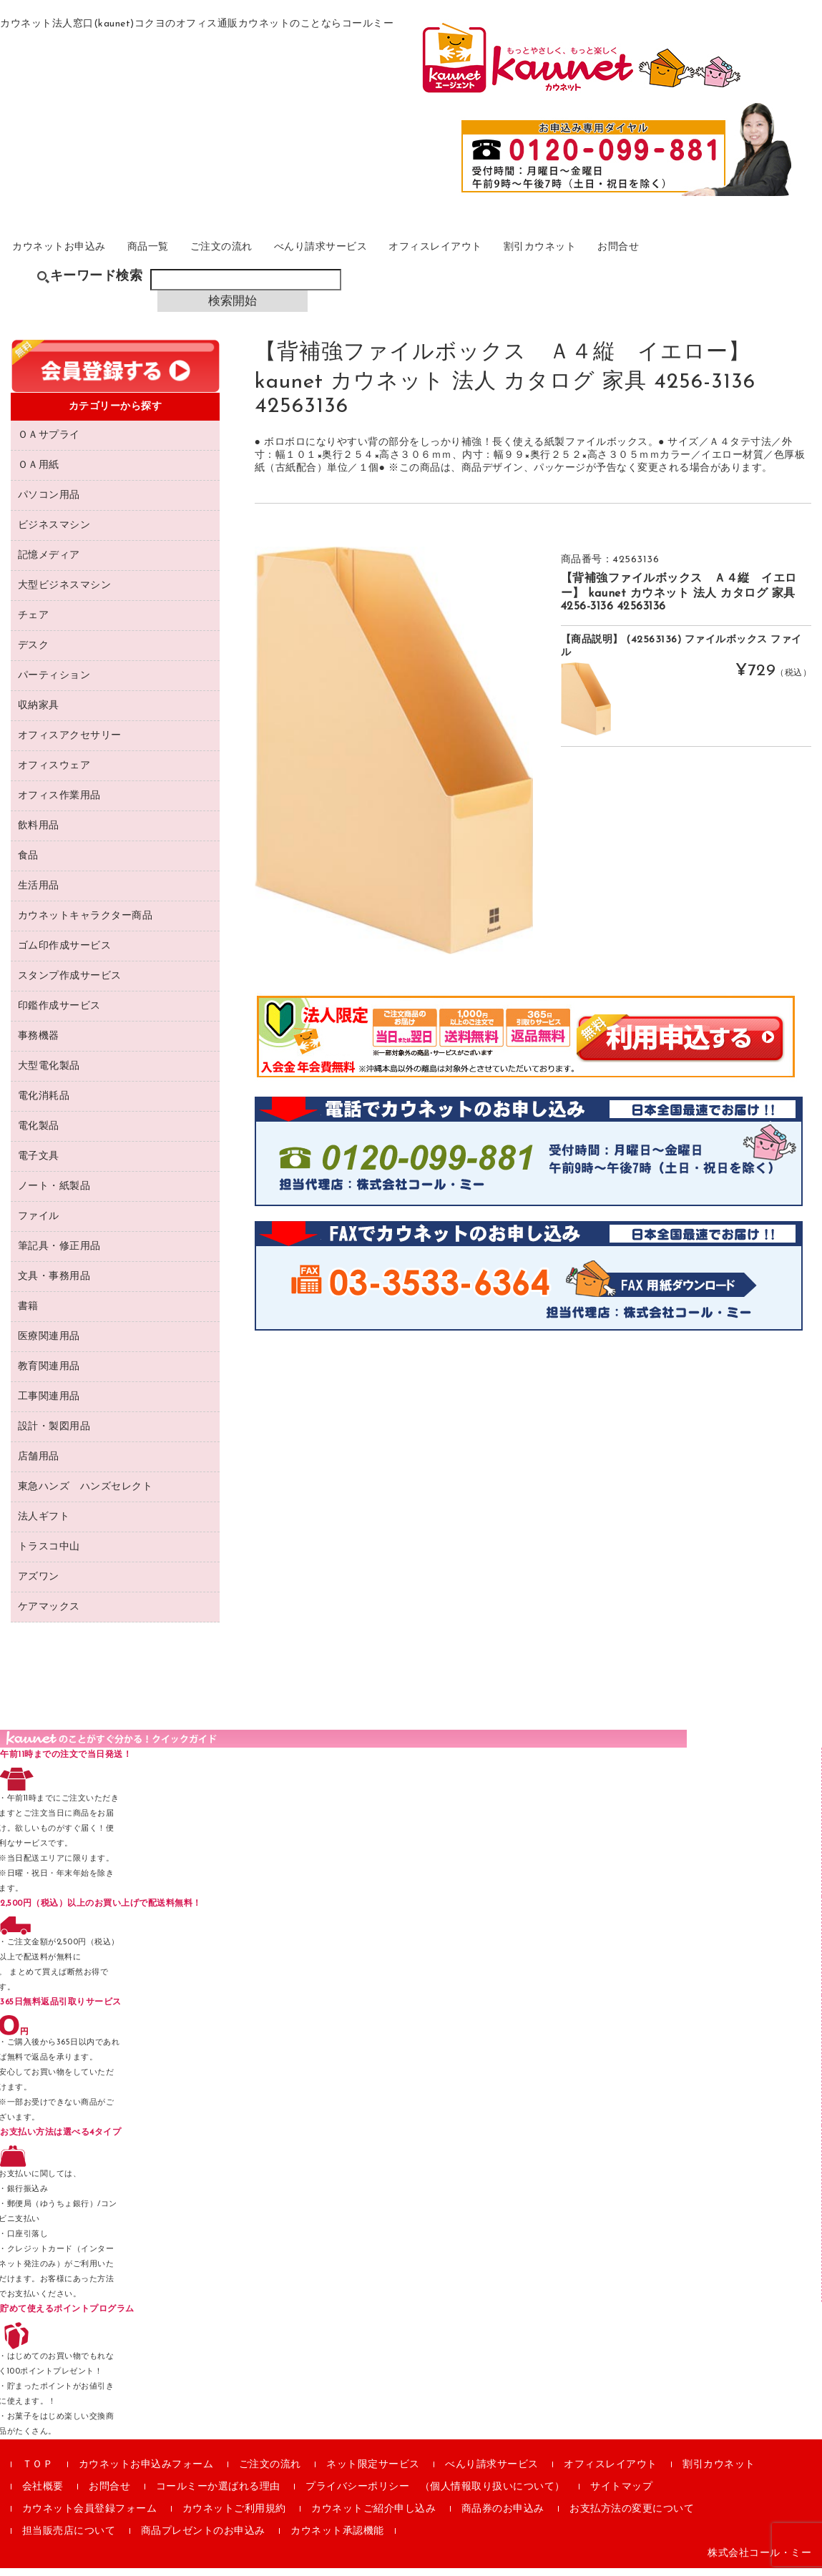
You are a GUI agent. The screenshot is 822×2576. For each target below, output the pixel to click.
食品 (28, 863)
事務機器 (38, 1044)
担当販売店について (69, 2539)
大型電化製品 (49, 1074)
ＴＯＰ (38, 2472)
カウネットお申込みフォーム (146, 2472)
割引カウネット (660, 254)
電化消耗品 (44, 1104)
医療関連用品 (49, 1344)
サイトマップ (621, 2494)
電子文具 (38, 1164)
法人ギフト (44, 1524)
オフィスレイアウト (534, 254)
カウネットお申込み (79, 254)
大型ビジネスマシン (65, 593)
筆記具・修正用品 (59, 1254)
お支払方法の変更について (631, 2517)
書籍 (28, 1314)
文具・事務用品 (54, 1284)
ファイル (38, 1224)
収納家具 (38, 713)
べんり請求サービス (396, 254)
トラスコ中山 (49, 1554)
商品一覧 (187, 254)
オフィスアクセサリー (70, 743)
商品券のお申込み (502, 2517)
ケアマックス (49, 1615)
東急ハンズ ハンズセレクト (85, 1494)
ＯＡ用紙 (38, 473)
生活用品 (38, 893)
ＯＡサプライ (49, 443)
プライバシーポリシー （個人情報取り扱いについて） (435, 2494)
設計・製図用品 (54, 1434)
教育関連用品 (49, 1374)
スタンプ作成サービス (70, 984)
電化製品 (38, 1134)
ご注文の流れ (276, 254)
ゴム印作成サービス (65, 954)
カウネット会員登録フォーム (89, 2517)
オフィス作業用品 (59, 803)
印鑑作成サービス (59, 1014)
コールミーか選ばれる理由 (218, 2494)
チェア (33, 623)
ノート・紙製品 (54, 1194)
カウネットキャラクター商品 (85, 924)
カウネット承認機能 (337, 2539)
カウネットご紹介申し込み (373, 2517)
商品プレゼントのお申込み (203, 2539)
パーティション (54, 683)
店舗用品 (38, 1464)
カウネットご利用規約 (234, 2517)
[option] (394, 758)
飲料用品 (38, 833)
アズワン (38, 1585)
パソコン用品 (49, 503)
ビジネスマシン (54, 533)
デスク (33, 653)
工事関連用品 (49, 1404)
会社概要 (43, 2494)
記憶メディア (49, 563)
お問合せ (756, 254)
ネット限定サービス (373, 2472)
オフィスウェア (54, 773)
